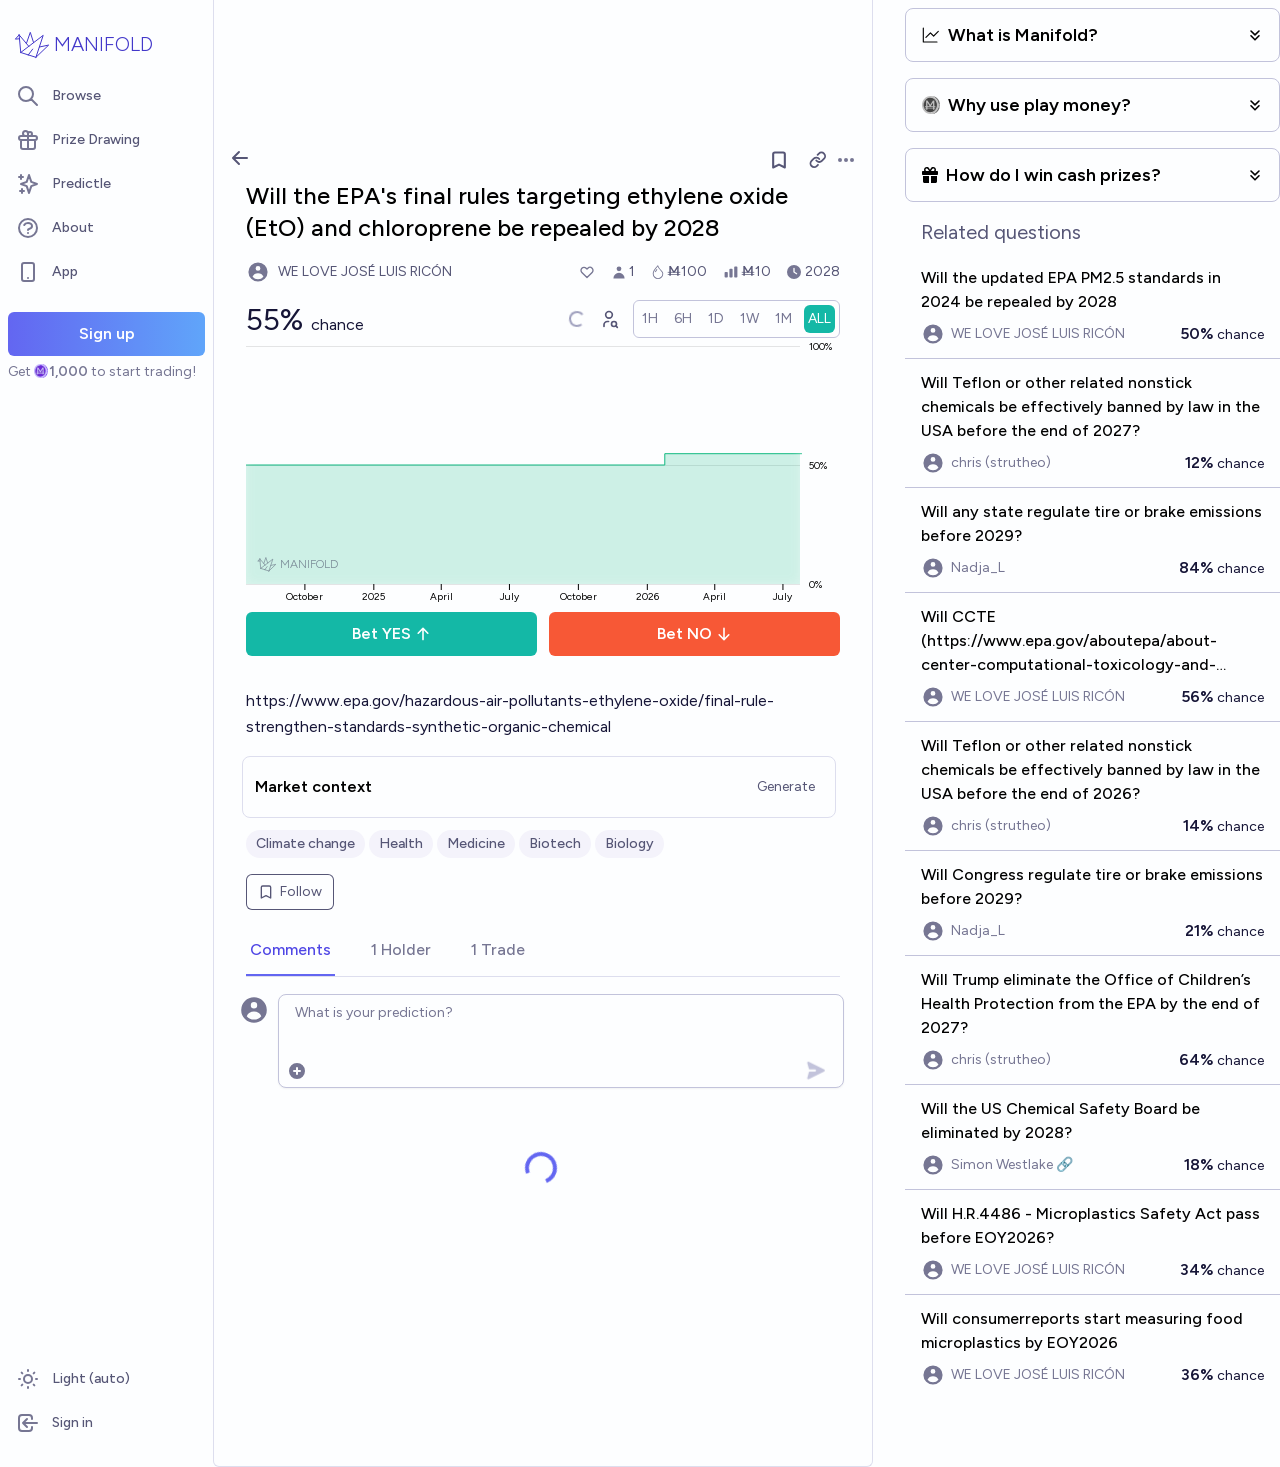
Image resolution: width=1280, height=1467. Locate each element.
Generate (786, 786)
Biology (629, 843)
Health (401, 843)
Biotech (555, 843)
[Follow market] (779, 160)
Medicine (476, 843)
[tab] (290, 951)
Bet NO (694, 633)
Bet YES (391, 633)
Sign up (107, 333)
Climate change (305, 843)
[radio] (650, 319)
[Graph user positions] (609, 319)
